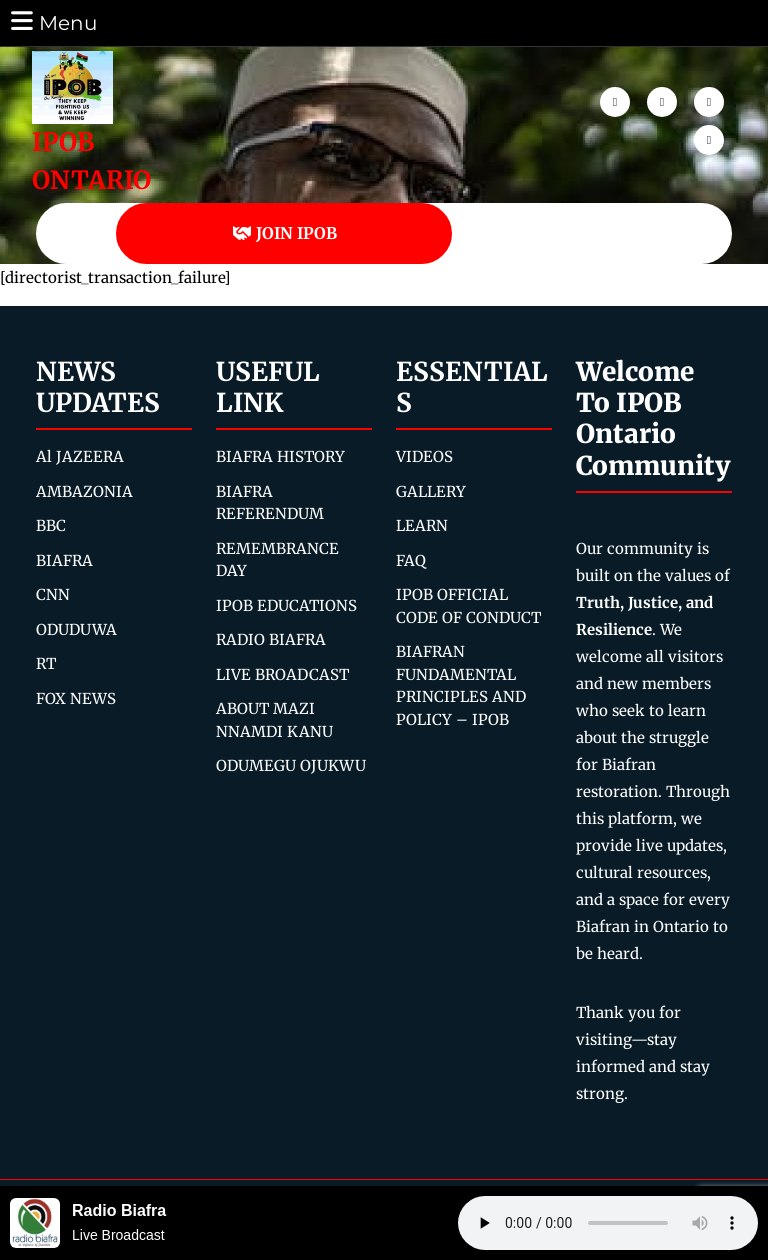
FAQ (411, 560)
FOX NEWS (76, 698)
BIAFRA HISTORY (280, 456)
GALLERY (431, 491)
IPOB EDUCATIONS (286, 605)
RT (46, 663)
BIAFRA (64, 560)
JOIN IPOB (284, 233)
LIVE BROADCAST (282, 674)
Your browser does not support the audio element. (608, 1223)
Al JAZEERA (80, 456)
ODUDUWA (76, 629)
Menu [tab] (52, 21)
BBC (51, 525)
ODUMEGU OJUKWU (291, 765)
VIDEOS (424, 456)
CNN (53, 594)
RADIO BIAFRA (271, 639)
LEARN (422, 525)
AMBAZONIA (84, 491)
